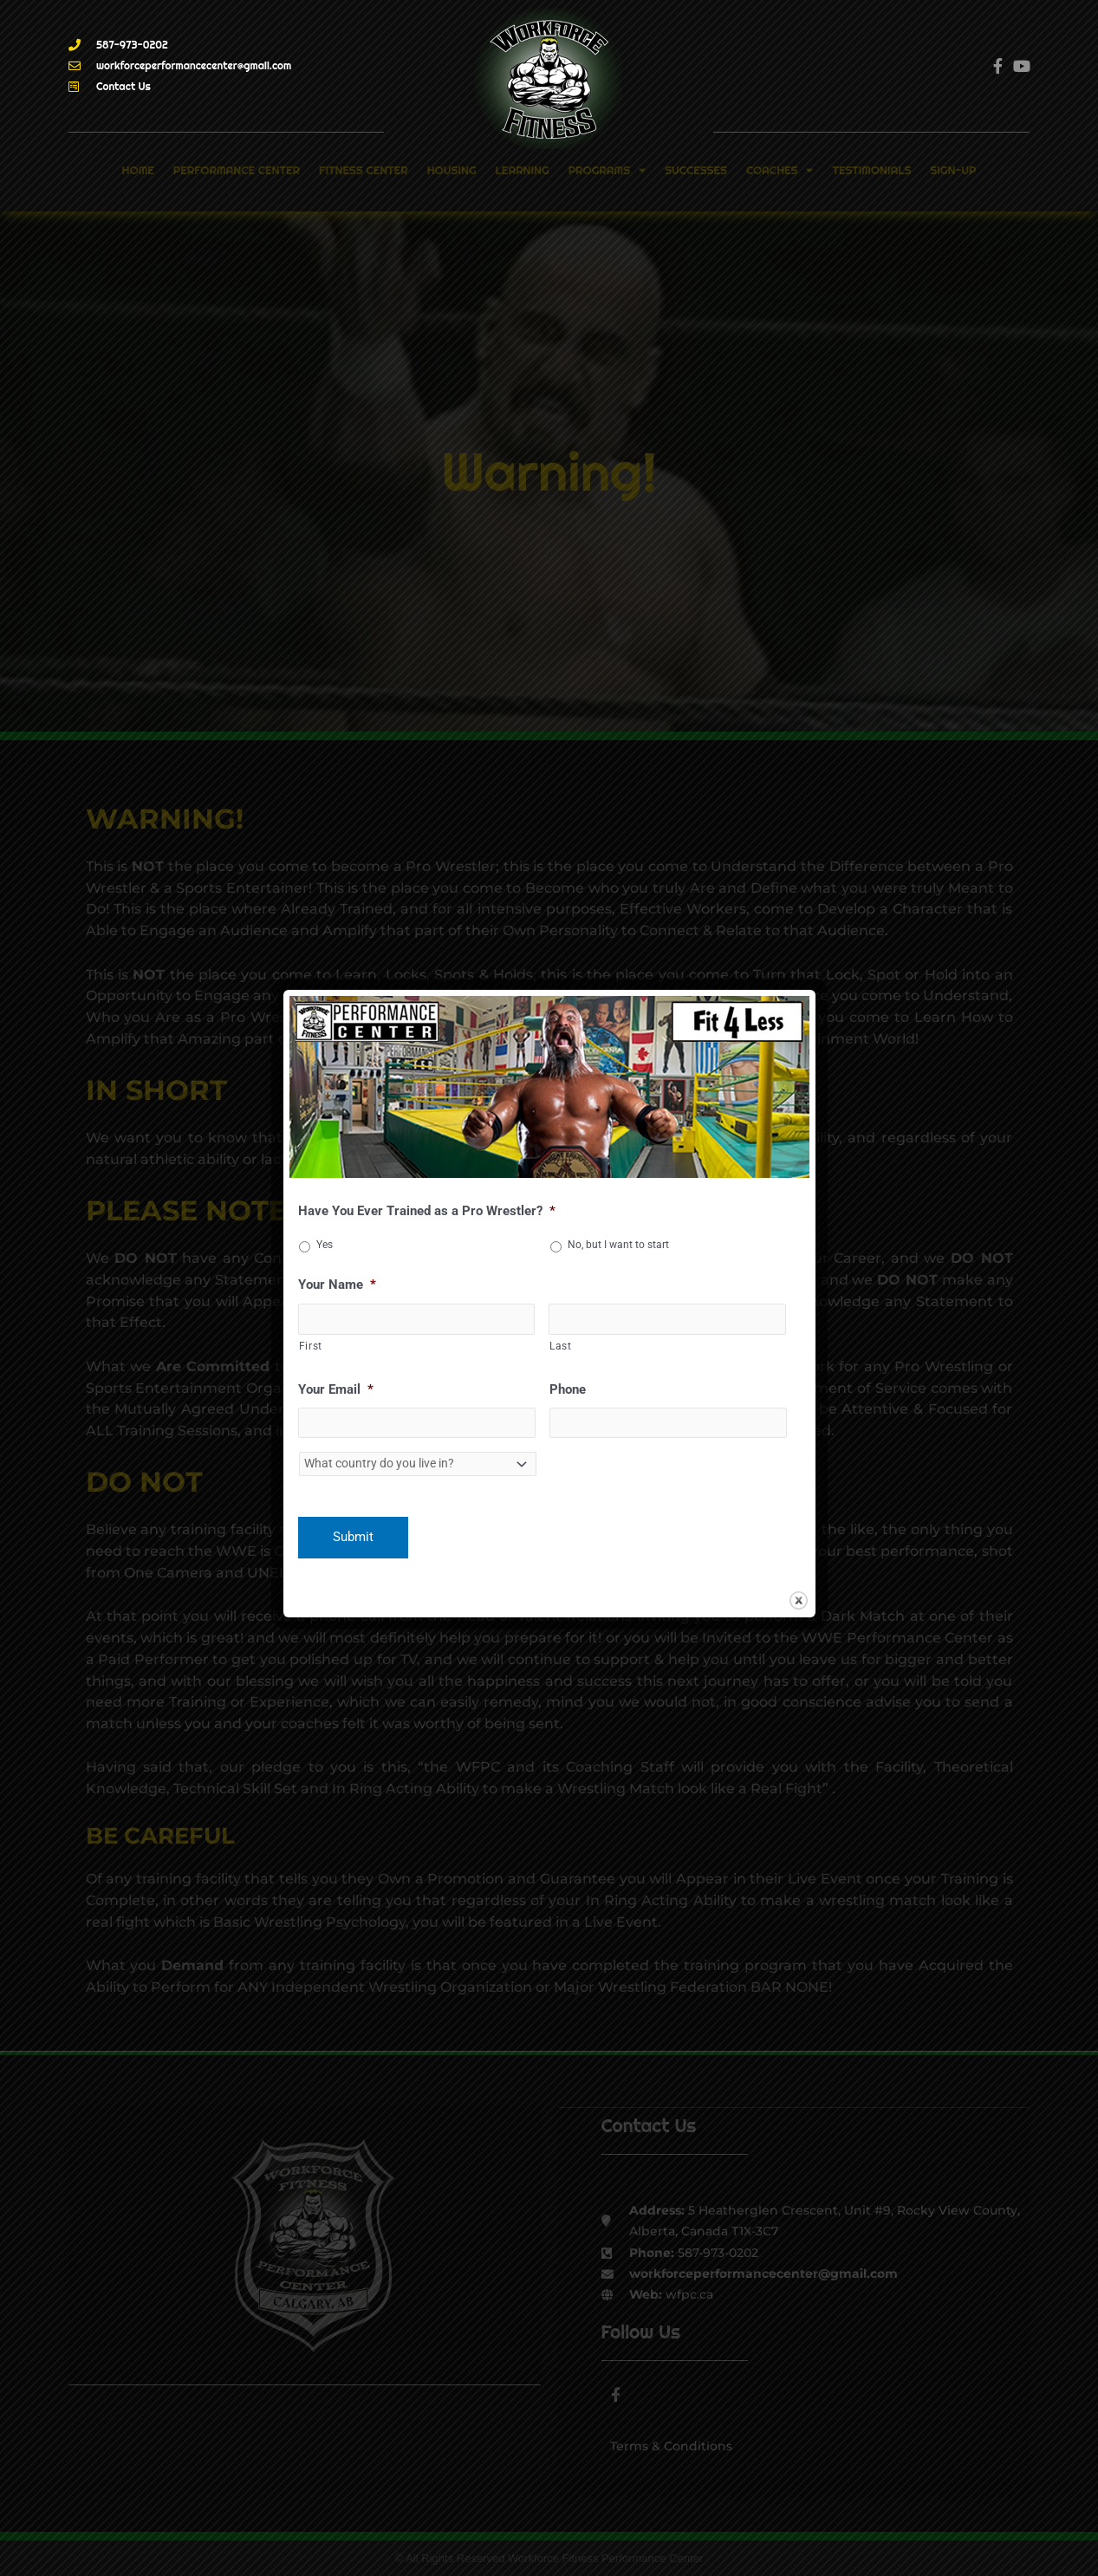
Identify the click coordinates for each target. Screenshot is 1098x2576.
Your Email (336, 1388)
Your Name (337, 1283)
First (310, 1346)
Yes (324, 1243)
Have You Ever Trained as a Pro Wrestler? (426, 1209)
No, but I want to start (618, 1243)
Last (560, 1346)
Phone (567, 1388)
